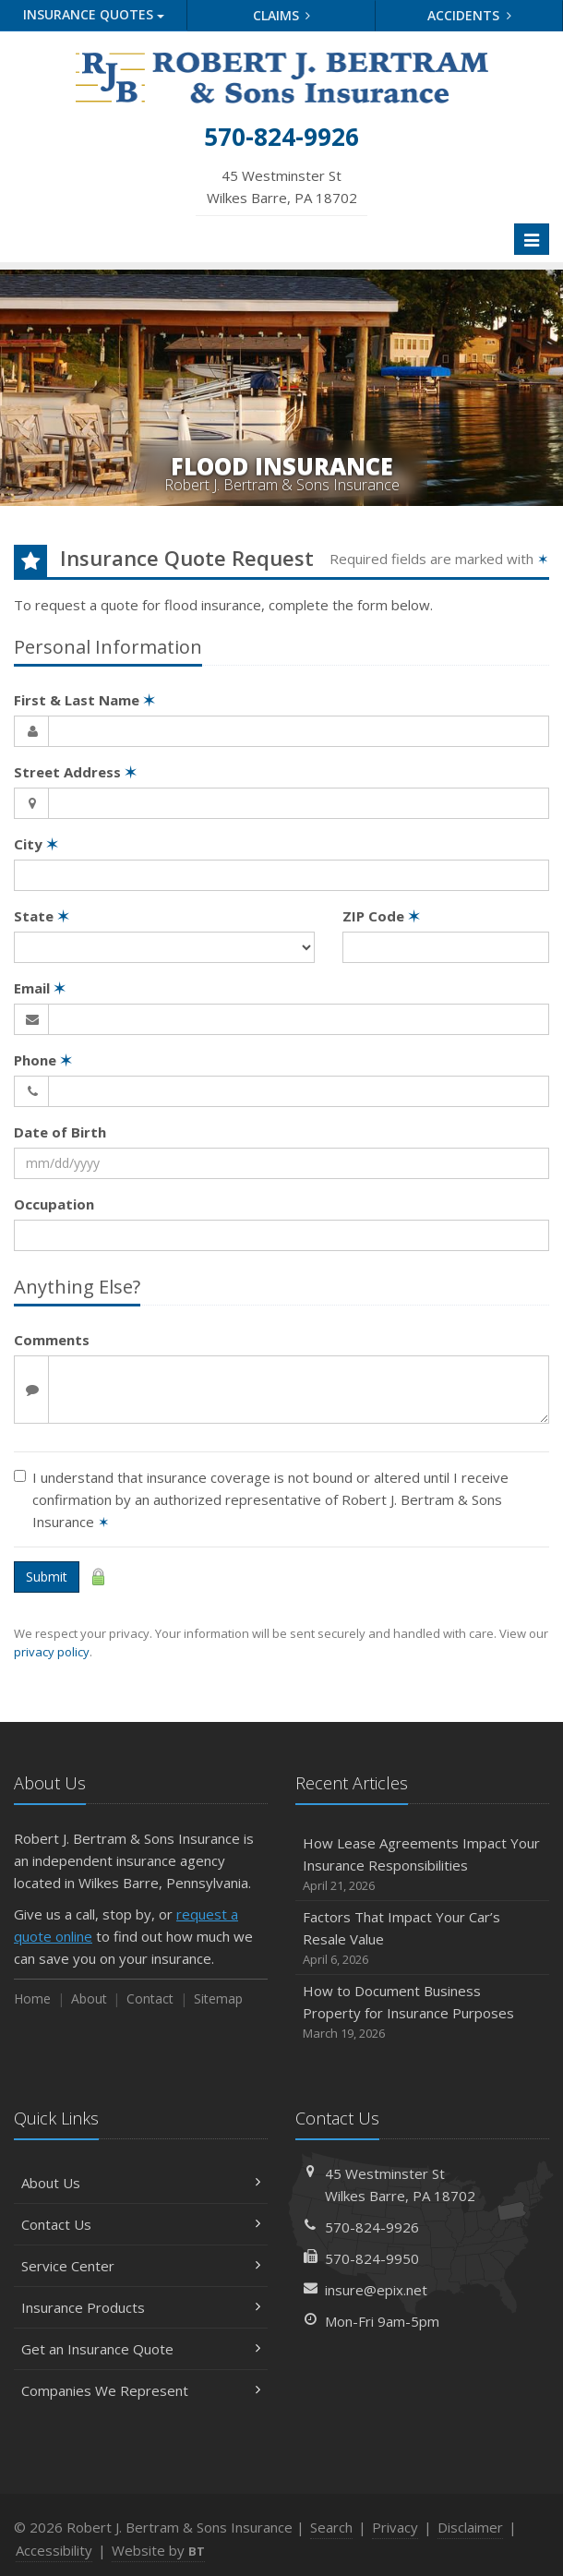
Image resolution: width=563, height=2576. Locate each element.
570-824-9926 (372, 2227)
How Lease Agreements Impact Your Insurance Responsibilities (422, 1865)
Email (40, 988)
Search (331, 2527)
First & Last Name (84, 700)
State (41, 916)
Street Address (75, 772)
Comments (52, 1339)
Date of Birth (60, 1132)
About (89, 1998)
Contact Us (140, 2224)
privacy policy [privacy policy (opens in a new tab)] (52, 1651)
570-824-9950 (372, 2258)
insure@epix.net (376, 2290)
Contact (150, 1998)
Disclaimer (470, 2527)
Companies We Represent (140, 2390)
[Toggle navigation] (531, 239)
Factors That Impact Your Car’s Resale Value (422, 1938)
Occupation (54, 1204)
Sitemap (218, 1998)
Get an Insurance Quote (140, 2349)
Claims (282, 15)
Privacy (395, 2527)
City (36, 844)
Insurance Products (140, 2307)
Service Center (140, 2266)
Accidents (469, 15)
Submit (46, 1576)
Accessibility (54, 2550)
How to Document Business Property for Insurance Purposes (422, 2012)
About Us (140, 2182)
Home (32, 1998)
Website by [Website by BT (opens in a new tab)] (158, 2550)
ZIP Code (381, 916)
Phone (43, 1060)
